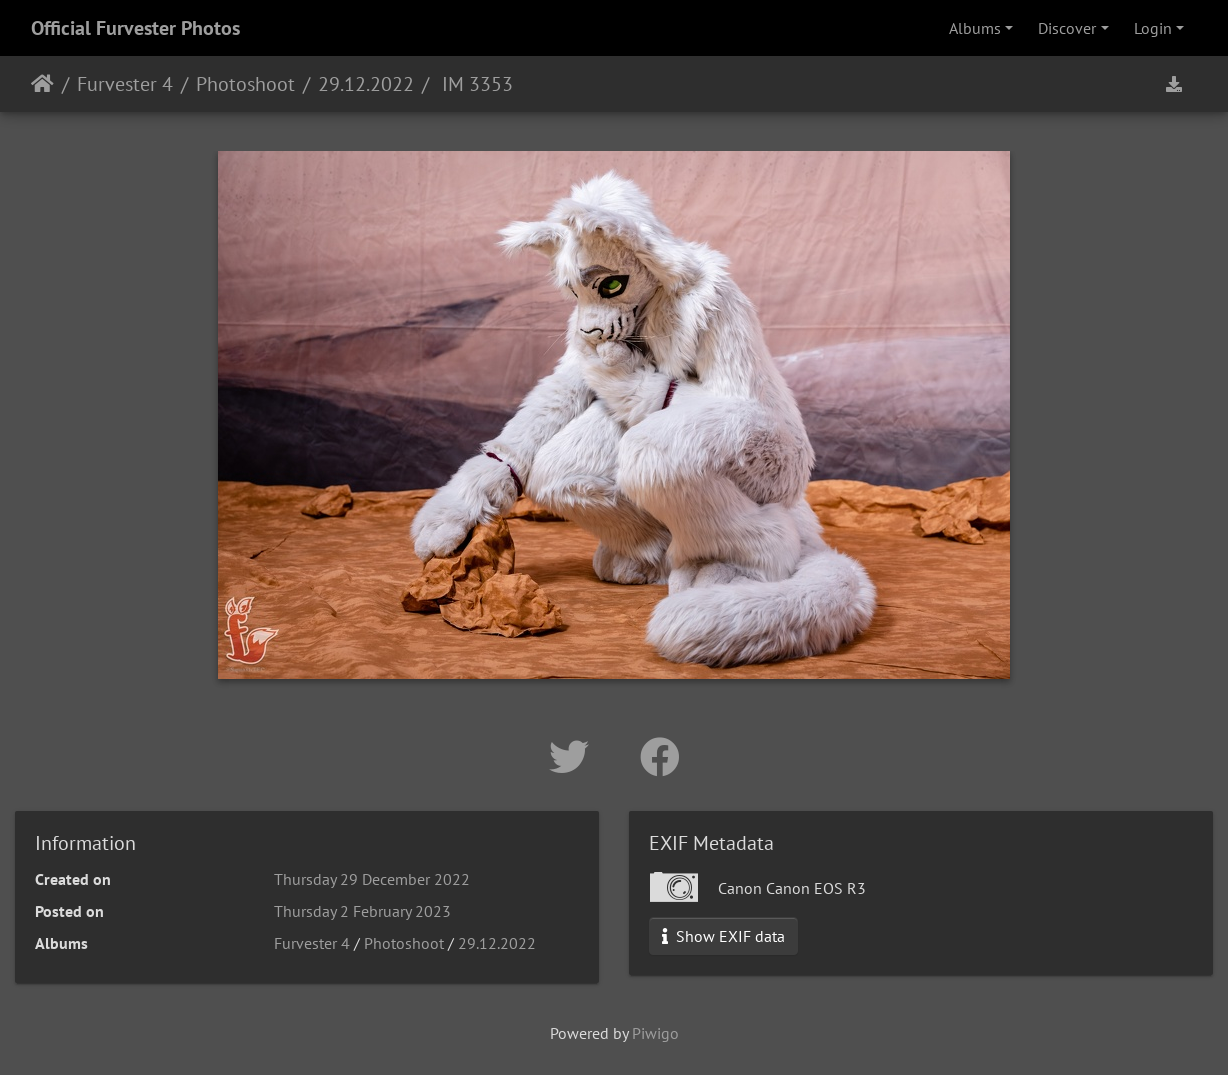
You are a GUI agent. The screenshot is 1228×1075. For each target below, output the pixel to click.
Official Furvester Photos (135, 28)
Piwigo (655, 1033)
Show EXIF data (723, 936)
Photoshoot (245, 84)
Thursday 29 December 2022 (372, 879)
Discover (1067, 28)
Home (42, 84)
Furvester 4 (125, 84)
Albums (975, 28)
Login (1153, 28)
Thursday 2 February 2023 (362, 911)
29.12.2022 (366, 84)
